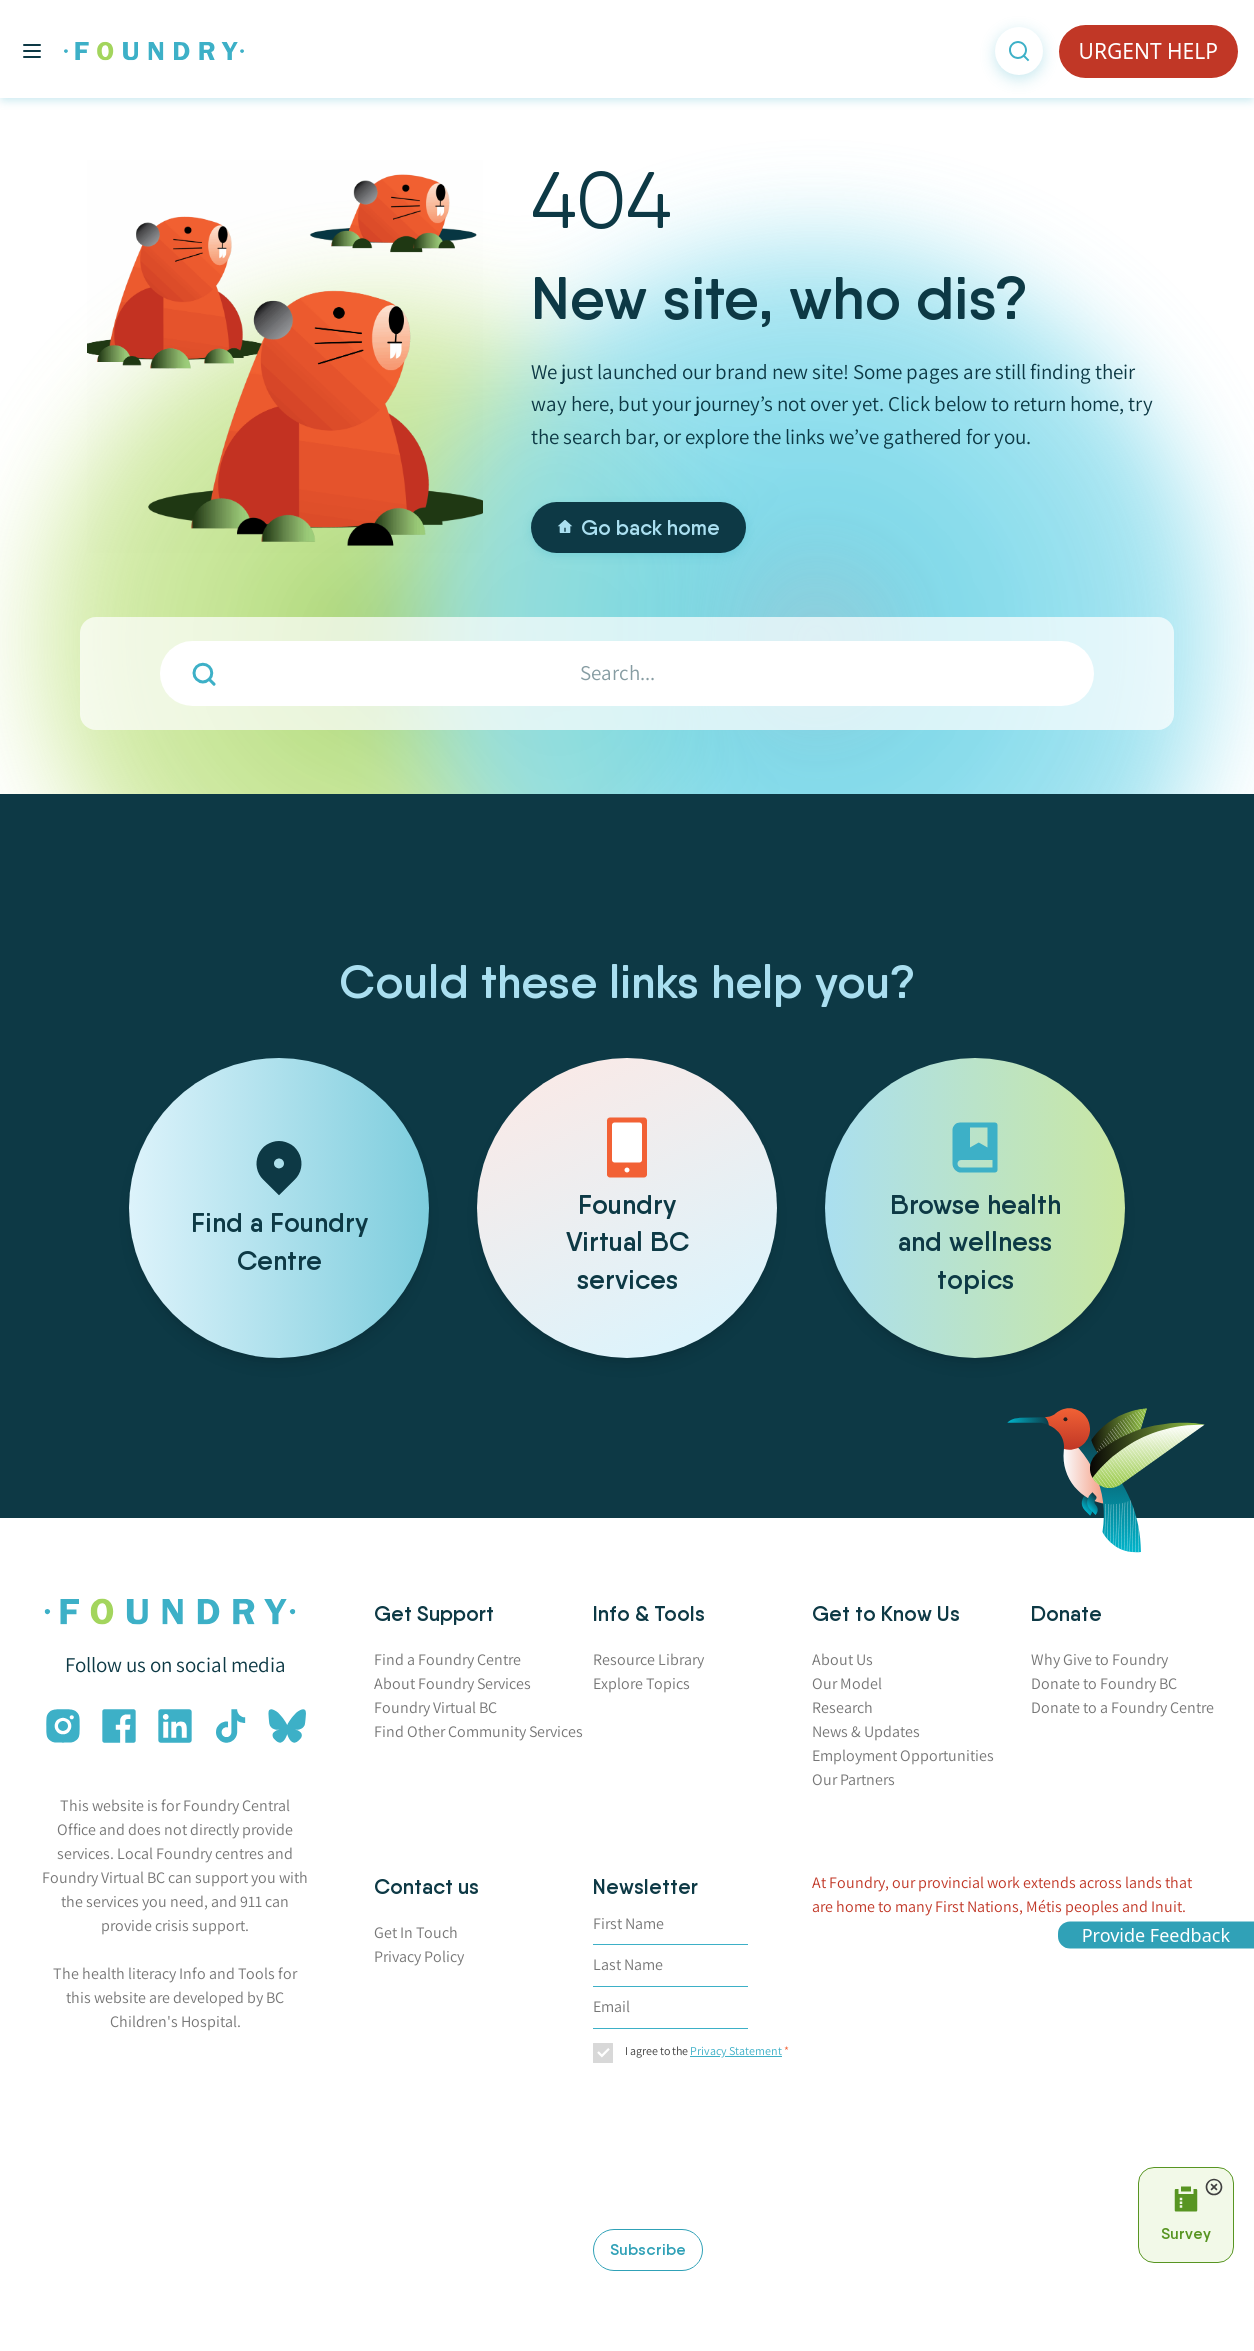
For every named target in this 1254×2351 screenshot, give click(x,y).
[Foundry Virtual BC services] (627, 1208)
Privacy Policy (419, 1956)
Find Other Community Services (478, 1731)
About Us (842, 1659)
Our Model (847, 1683)
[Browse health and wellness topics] (975, 1208)
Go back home (638, 527)
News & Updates (866, 1731)
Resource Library (648, 1659)
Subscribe (648, 2249)
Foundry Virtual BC (435, 1707)
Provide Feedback (1156, 1934)
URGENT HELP (1148, 51)
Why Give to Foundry (1099, 1659)
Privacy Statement (736, 2050)
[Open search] (1019, 51)
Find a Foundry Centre (447, 1659)
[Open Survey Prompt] (1186, 2215)
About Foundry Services (452, 1683)
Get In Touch (416, 1932)
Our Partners (853, 1779)
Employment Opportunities (903, 1755)
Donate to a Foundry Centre (1122, 1707)
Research (842, 1707)
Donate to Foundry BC (1104, 1683)
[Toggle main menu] (32, 51)
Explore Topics (641, 1683)
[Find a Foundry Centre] (279, 1208)
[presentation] (675, 2149)
